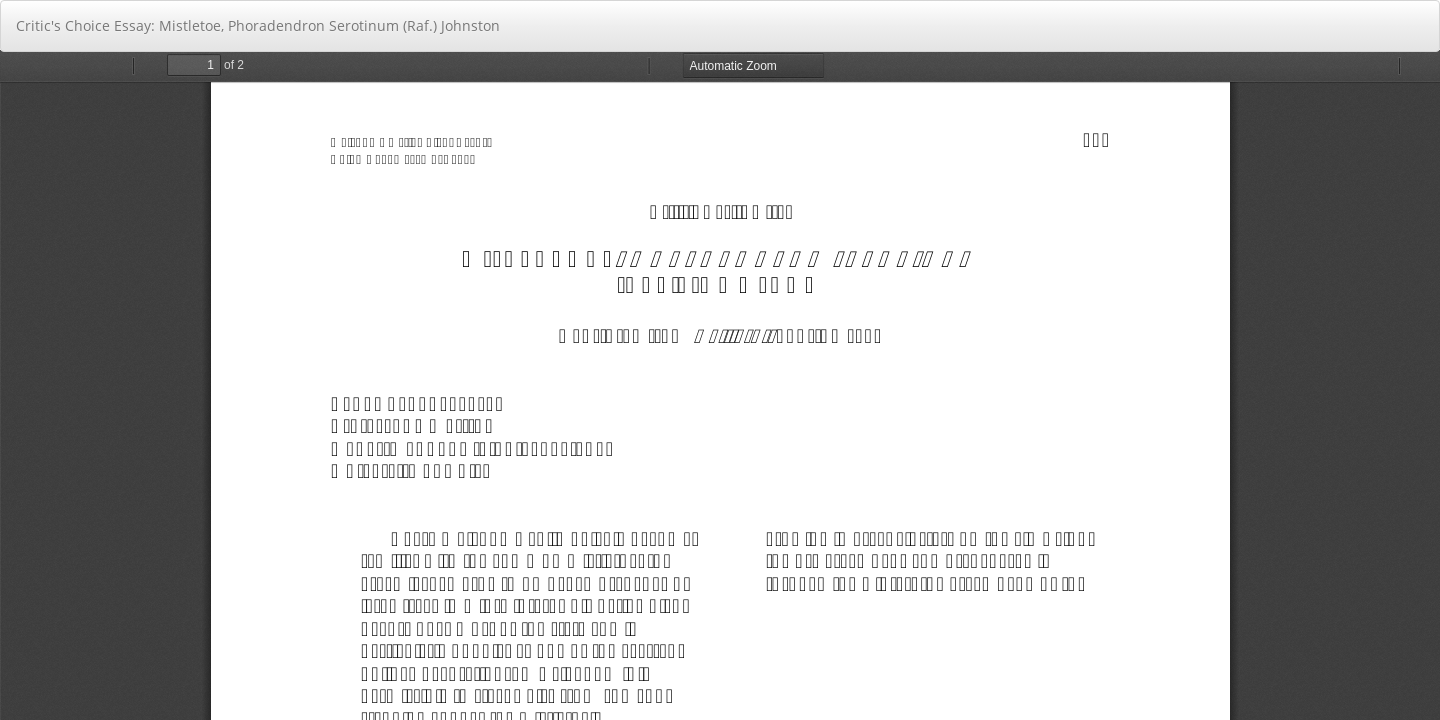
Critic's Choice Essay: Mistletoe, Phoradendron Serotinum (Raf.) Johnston (258, 25)
